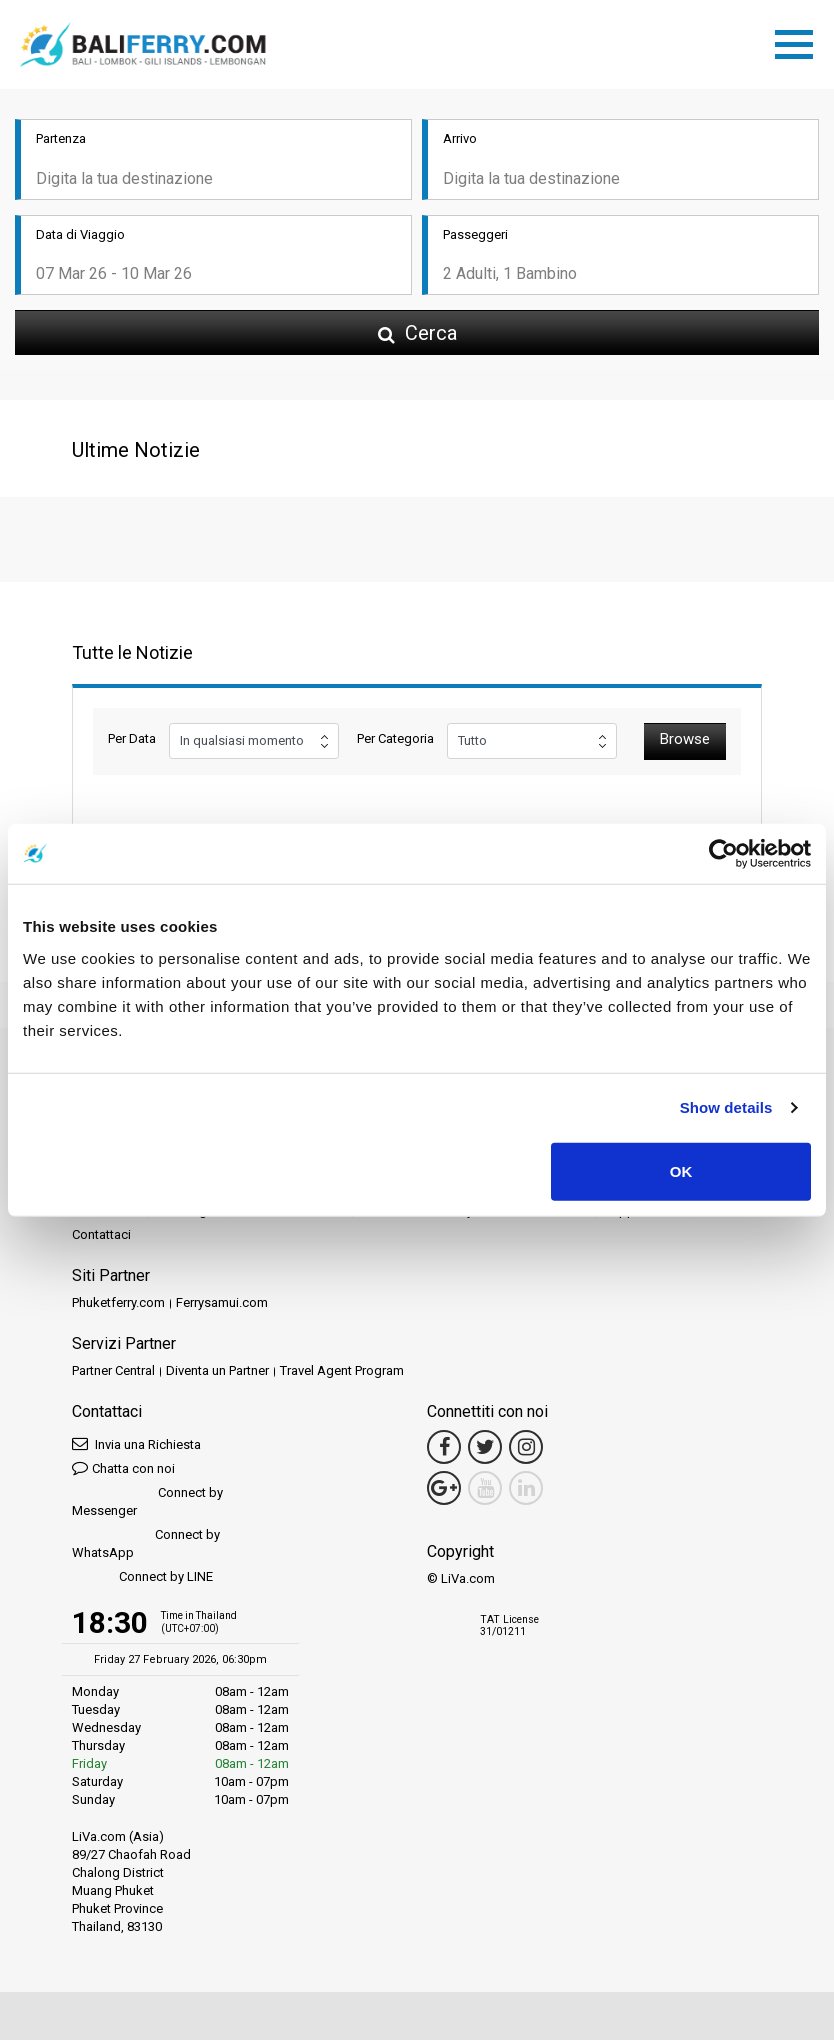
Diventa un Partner (217, 1370)
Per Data (132, 738)
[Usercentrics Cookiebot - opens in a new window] (723, 854)
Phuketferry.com (118, 1302)
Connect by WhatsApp (146, 1543)
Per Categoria (395, 738)
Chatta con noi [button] (123, 1467)
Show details (726, 1107)
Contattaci (101, 1234)
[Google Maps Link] (444, 1488)
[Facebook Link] (444, 1447)
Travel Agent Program (342, 1370)
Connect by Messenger (147, 1501)
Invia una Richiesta (136, 1443)
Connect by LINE (142, 1577)
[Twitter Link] (485, 1447)
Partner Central (113, 1370)
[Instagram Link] (526, 1447)
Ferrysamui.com (222, 1302)
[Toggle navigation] (799, 41)
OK (681, 1170)
